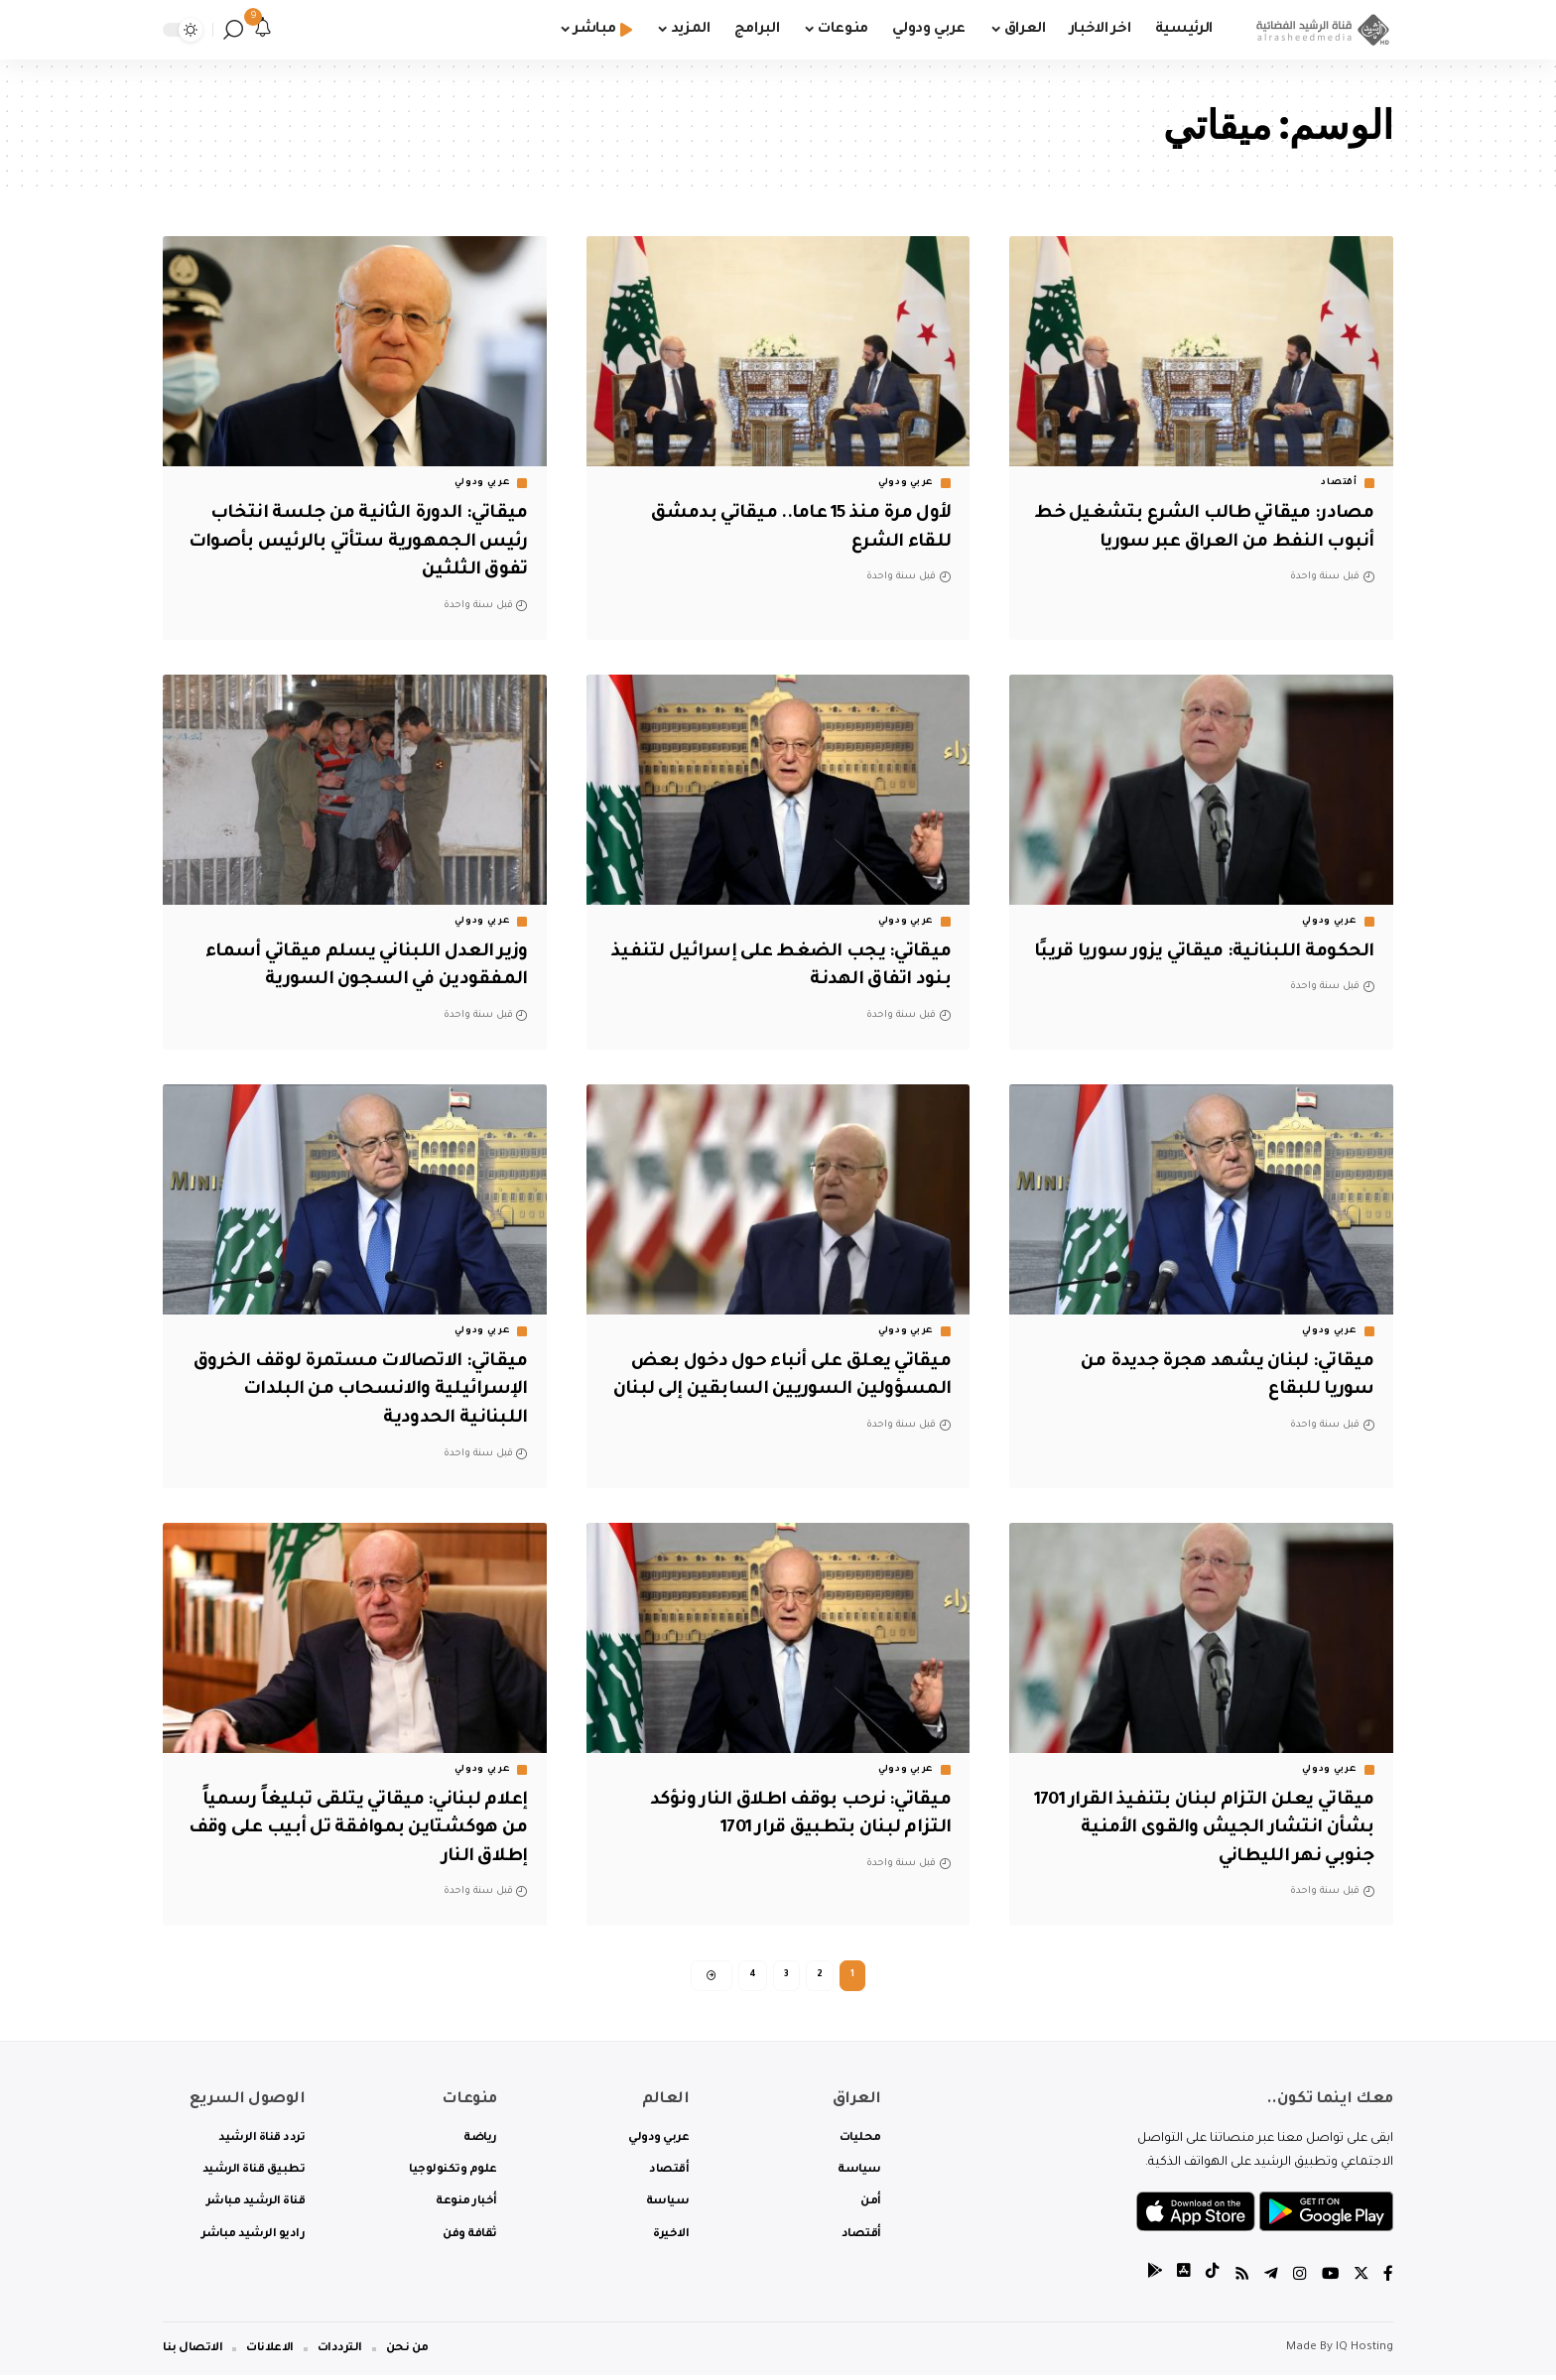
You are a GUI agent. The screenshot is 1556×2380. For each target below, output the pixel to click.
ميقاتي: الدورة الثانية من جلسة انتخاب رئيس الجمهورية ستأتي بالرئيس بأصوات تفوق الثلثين (361, 542)
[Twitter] (1360, 2280)
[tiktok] (1210, 2280)
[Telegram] (1269, 2280)
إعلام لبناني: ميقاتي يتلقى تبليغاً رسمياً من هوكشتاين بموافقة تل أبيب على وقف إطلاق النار (360, 1829)
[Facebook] (1388, 2280)
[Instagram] (1298, 2280)
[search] (233, 30)
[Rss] (1239, 2280)
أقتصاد (1339, 483)
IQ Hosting (1364, 2352)
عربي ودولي (906, 483)
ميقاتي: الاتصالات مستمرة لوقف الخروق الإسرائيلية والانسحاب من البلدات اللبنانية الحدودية (377, 1390)
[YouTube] (1329, 2280)
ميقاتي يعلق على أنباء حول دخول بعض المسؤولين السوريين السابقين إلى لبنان (781, 1390)
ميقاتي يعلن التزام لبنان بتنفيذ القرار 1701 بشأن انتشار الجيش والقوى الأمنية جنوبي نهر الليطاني (1217, 1829)
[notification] (263, 30)
